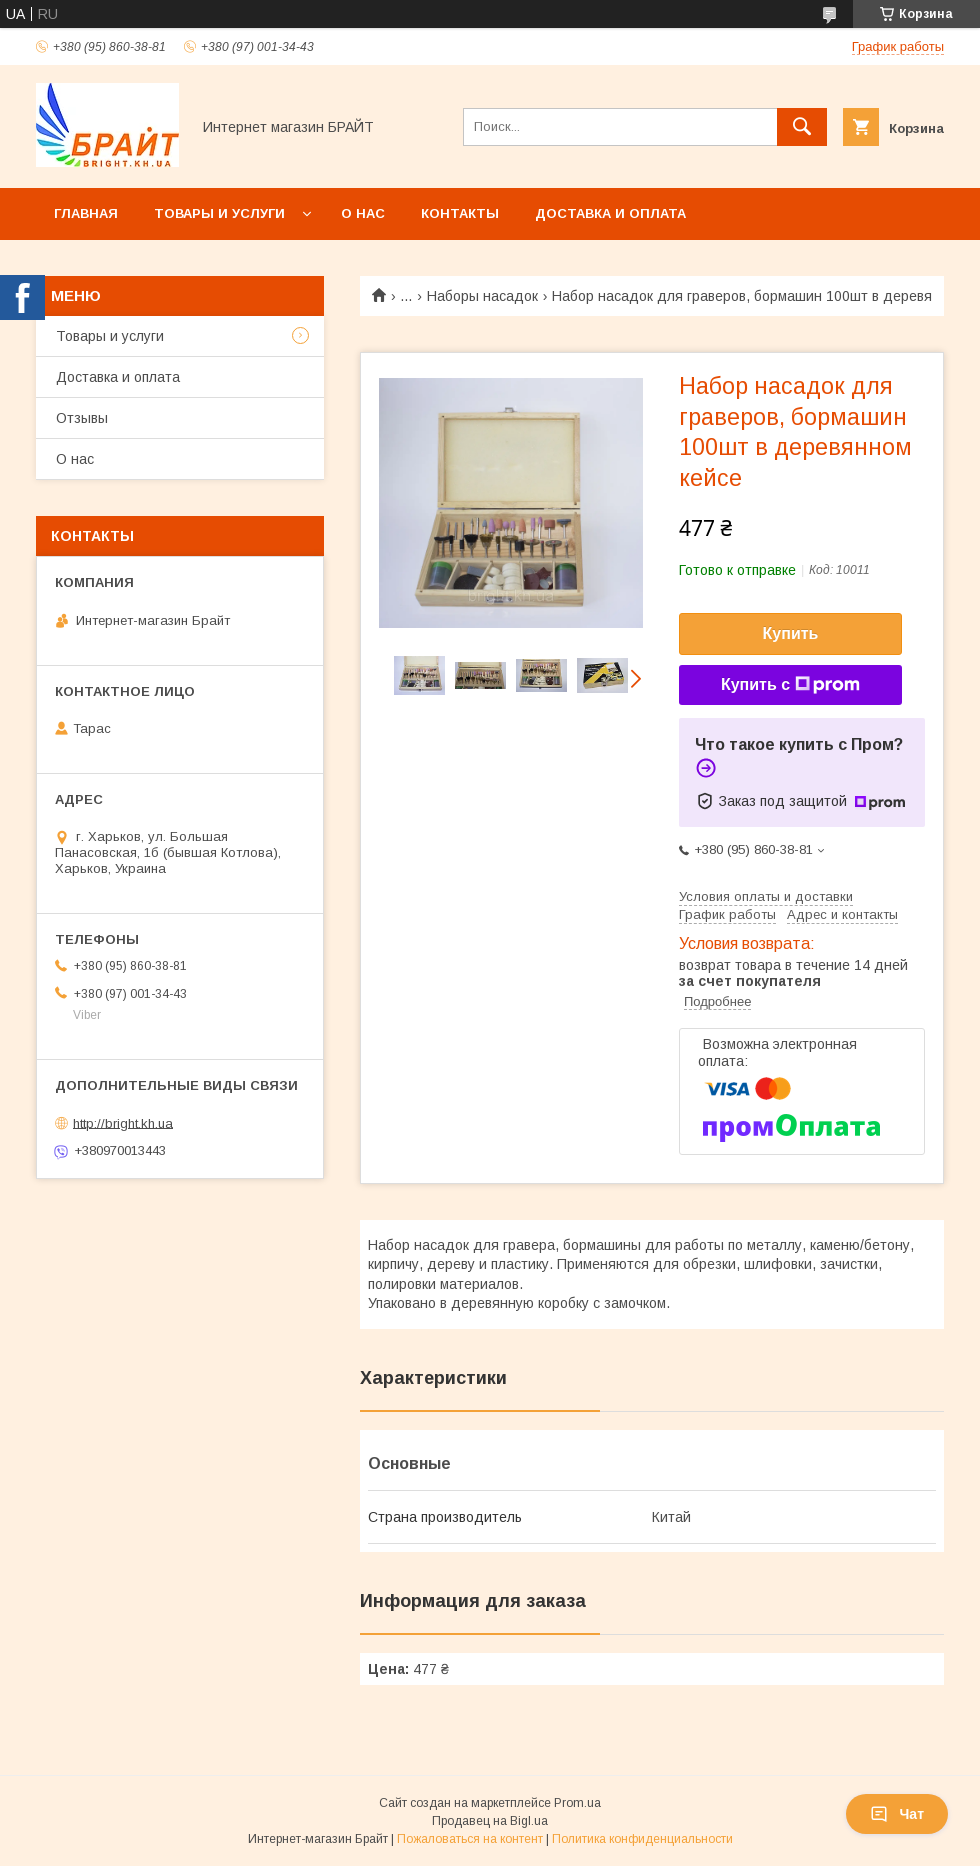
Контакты (460, 213)
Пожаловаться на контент (470, 1839)
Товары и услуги (219, 213)
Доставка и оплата (610, 213)
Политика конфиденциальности (642, 1839)
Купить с (790, 685)
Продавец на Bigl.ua (490, 1821)
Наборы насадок (482, 296)
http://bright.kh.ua (123, 1122)
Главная (86, 213)
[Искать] (802, 127)
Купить (791, 633)
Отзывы (82, 418)
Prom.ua (577, 1803)
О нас (363, 213)
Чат (897, 1814)
